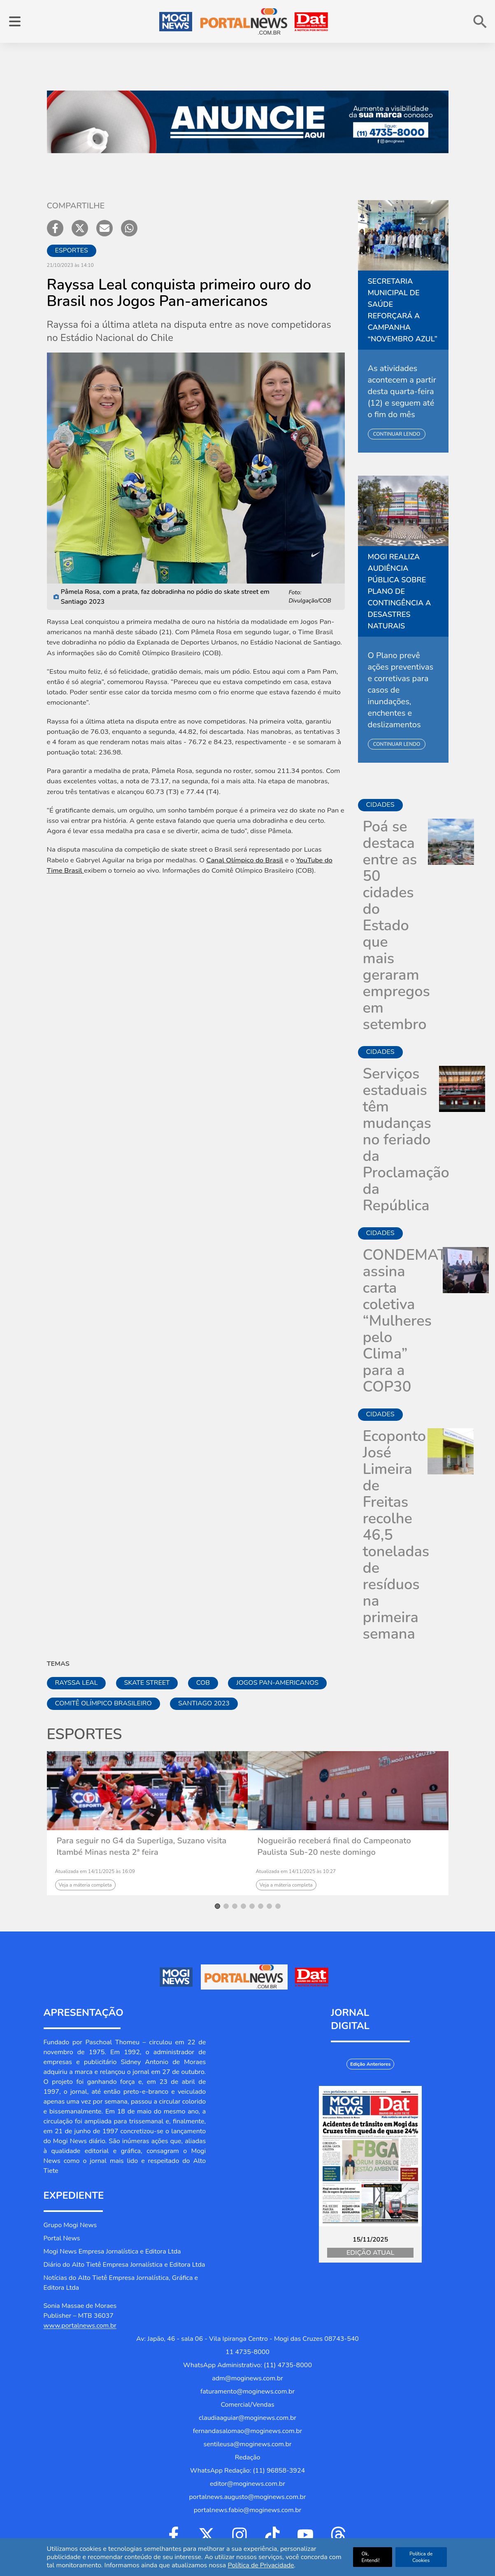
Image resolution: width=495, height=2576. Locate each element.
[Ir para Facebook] (173, 2535)
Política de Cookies (420, 2557)
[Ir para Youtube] (305, 2535)
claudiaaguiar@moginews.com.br (247, 2417)
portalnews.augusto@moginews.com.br (247, 2496)
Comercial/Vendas (247, 2404)
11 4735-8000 (247, 2351)
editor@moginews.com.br (247, 2483)
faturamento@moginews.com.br (247, 2391)
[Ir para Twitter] (206, 2535)
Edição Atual (370, 2252)
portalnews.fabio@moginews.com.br (248, 2510)
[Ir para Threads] (338, 2535)
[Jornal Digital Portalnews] (370, 2156)
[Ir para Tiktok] (272, 2535)
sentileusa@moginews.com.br (247, 2444)
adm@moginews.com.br (247, 2378)
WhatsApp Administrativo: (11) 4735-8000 (247, 2365)
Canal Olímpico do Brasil (244, 860)
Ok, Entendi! (370, 2557)
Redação (247, 2457)
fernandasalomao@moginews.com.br (247, 2431)
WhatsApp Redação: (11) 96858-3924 (247, 2470)
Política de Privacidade (261, 2565)
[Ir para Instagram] (239, 2535)
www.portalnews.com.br (80, 2325)
